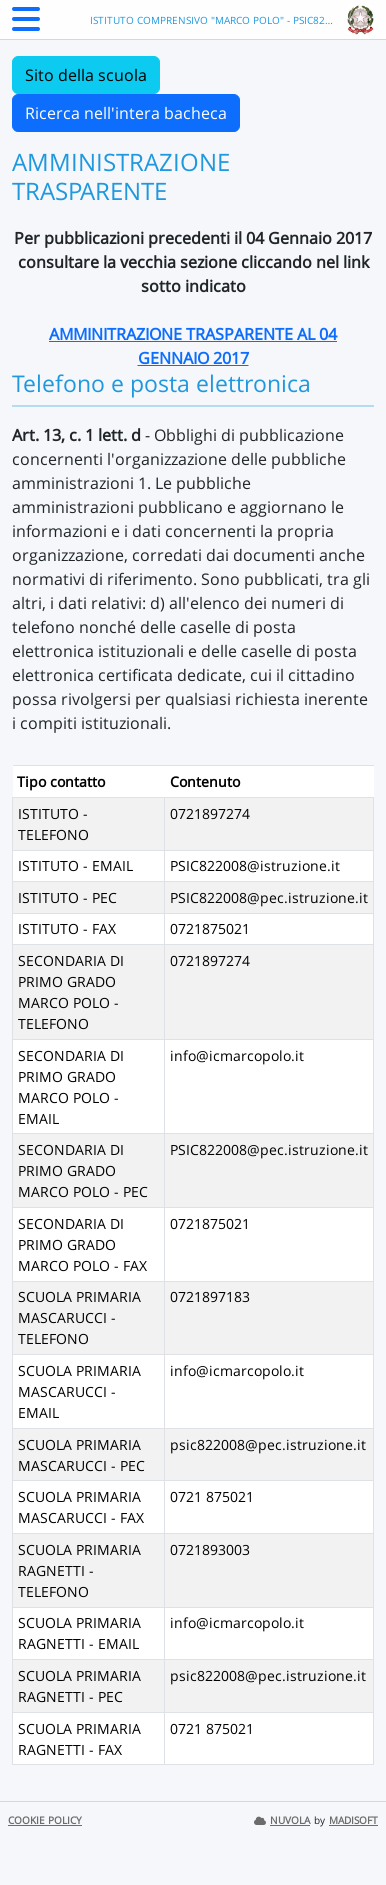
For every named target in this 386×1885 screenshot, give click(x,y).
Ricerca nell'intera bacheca (126, 113)
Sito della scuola (86, 75)
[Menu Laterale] (26, 25)
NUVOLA (282, 1820)
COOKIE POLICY (45, 1820)
